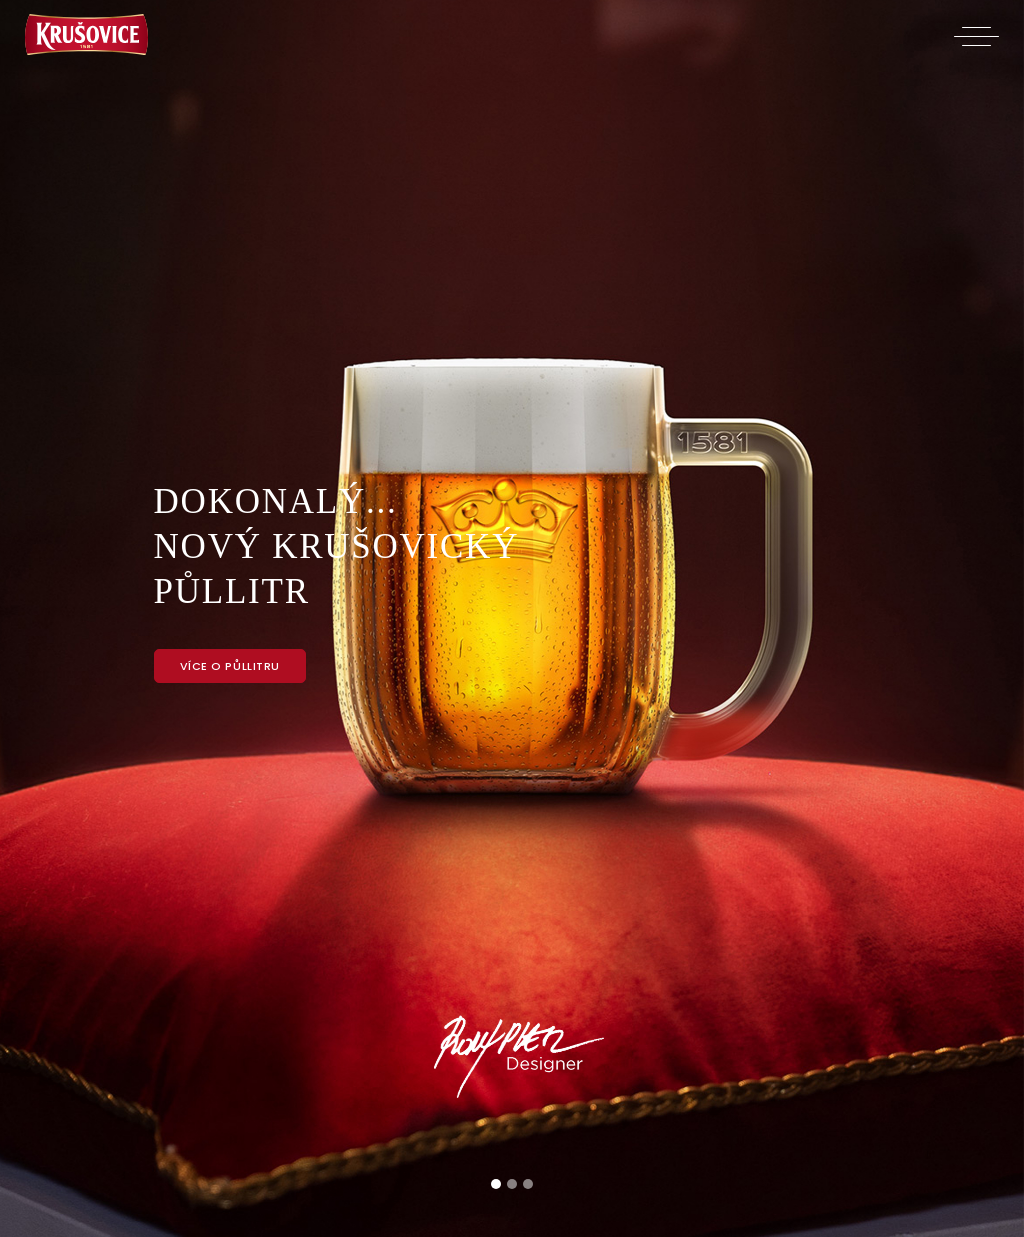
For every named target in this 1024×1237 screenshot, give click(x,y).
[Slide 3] (528, 1184)
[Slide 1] (496, 1184)
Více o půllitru (230, 666)
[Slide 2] (512, 1184)
